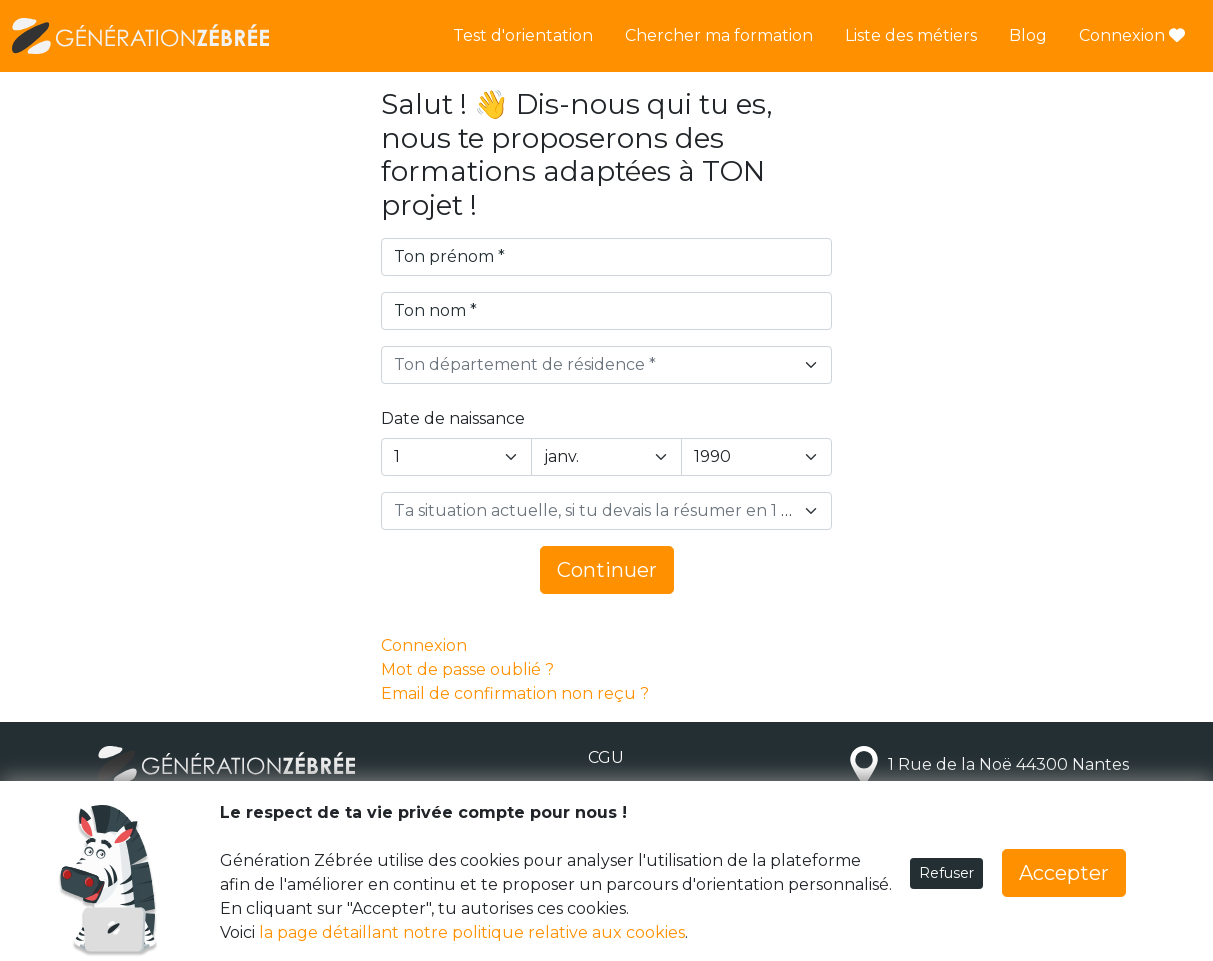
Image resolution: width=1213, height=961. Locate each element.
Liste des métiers (911, 35)
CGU (606, 757)
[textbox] (594, 365)
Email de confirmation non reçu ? (515, 693)
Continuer (607, 570)
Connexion (1132, 35)
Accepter (1064, 873)
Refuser (946, 873)
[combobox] (606, 365)
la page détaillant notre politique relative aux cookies (472, 932)
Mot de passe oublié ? (467, 669)
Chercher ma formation (719, 35)
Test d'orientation (523, 35)
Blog (1028, 35)
